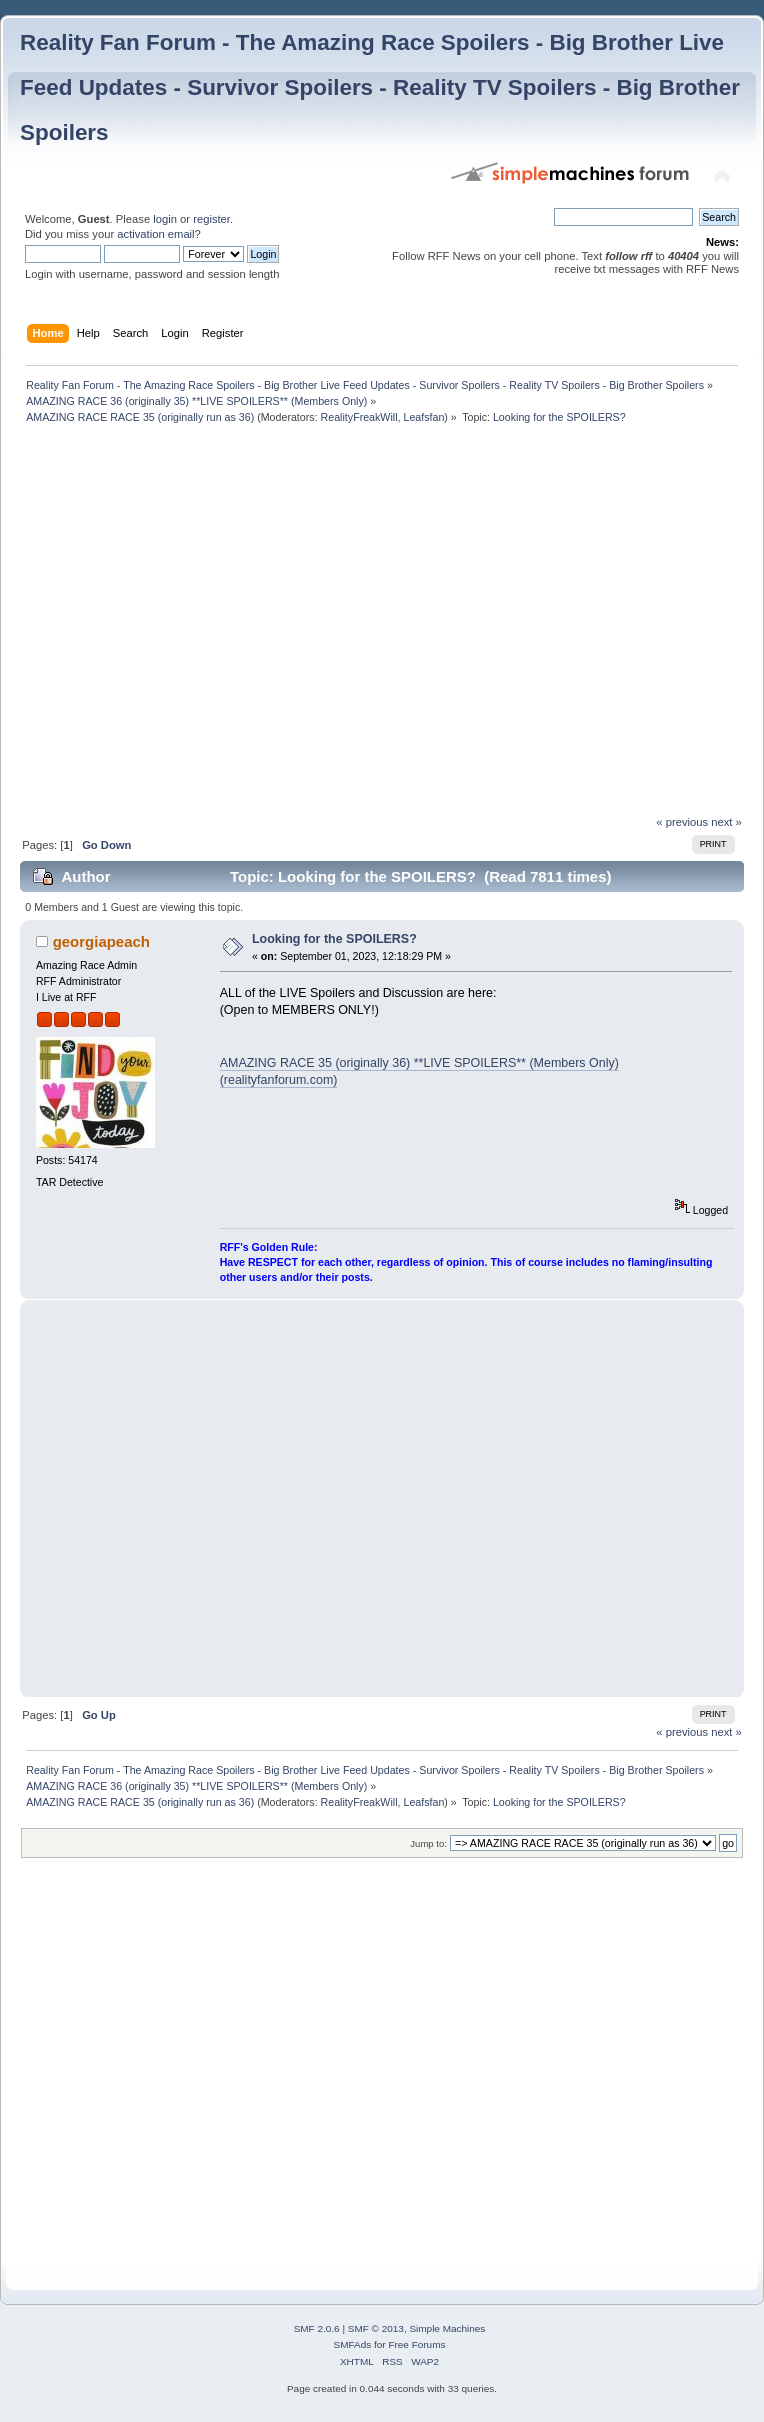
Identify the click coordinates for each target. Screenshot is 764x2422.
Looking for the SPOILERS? (334, 939)
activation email (155, 234)
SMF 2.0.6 (317, 2328)
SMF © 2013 (376, 2328)
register (211, 219)
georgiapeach (101, 941)
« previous (682, 822)
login (165, 219)
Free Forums (416, 2344)
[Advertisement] (187, 624)
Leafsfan (423, 417)
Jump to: (428, 1843)
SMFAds (353, 2344)
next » (726, 822)
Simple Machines (447, 2328)
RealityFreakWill (359, 417)
